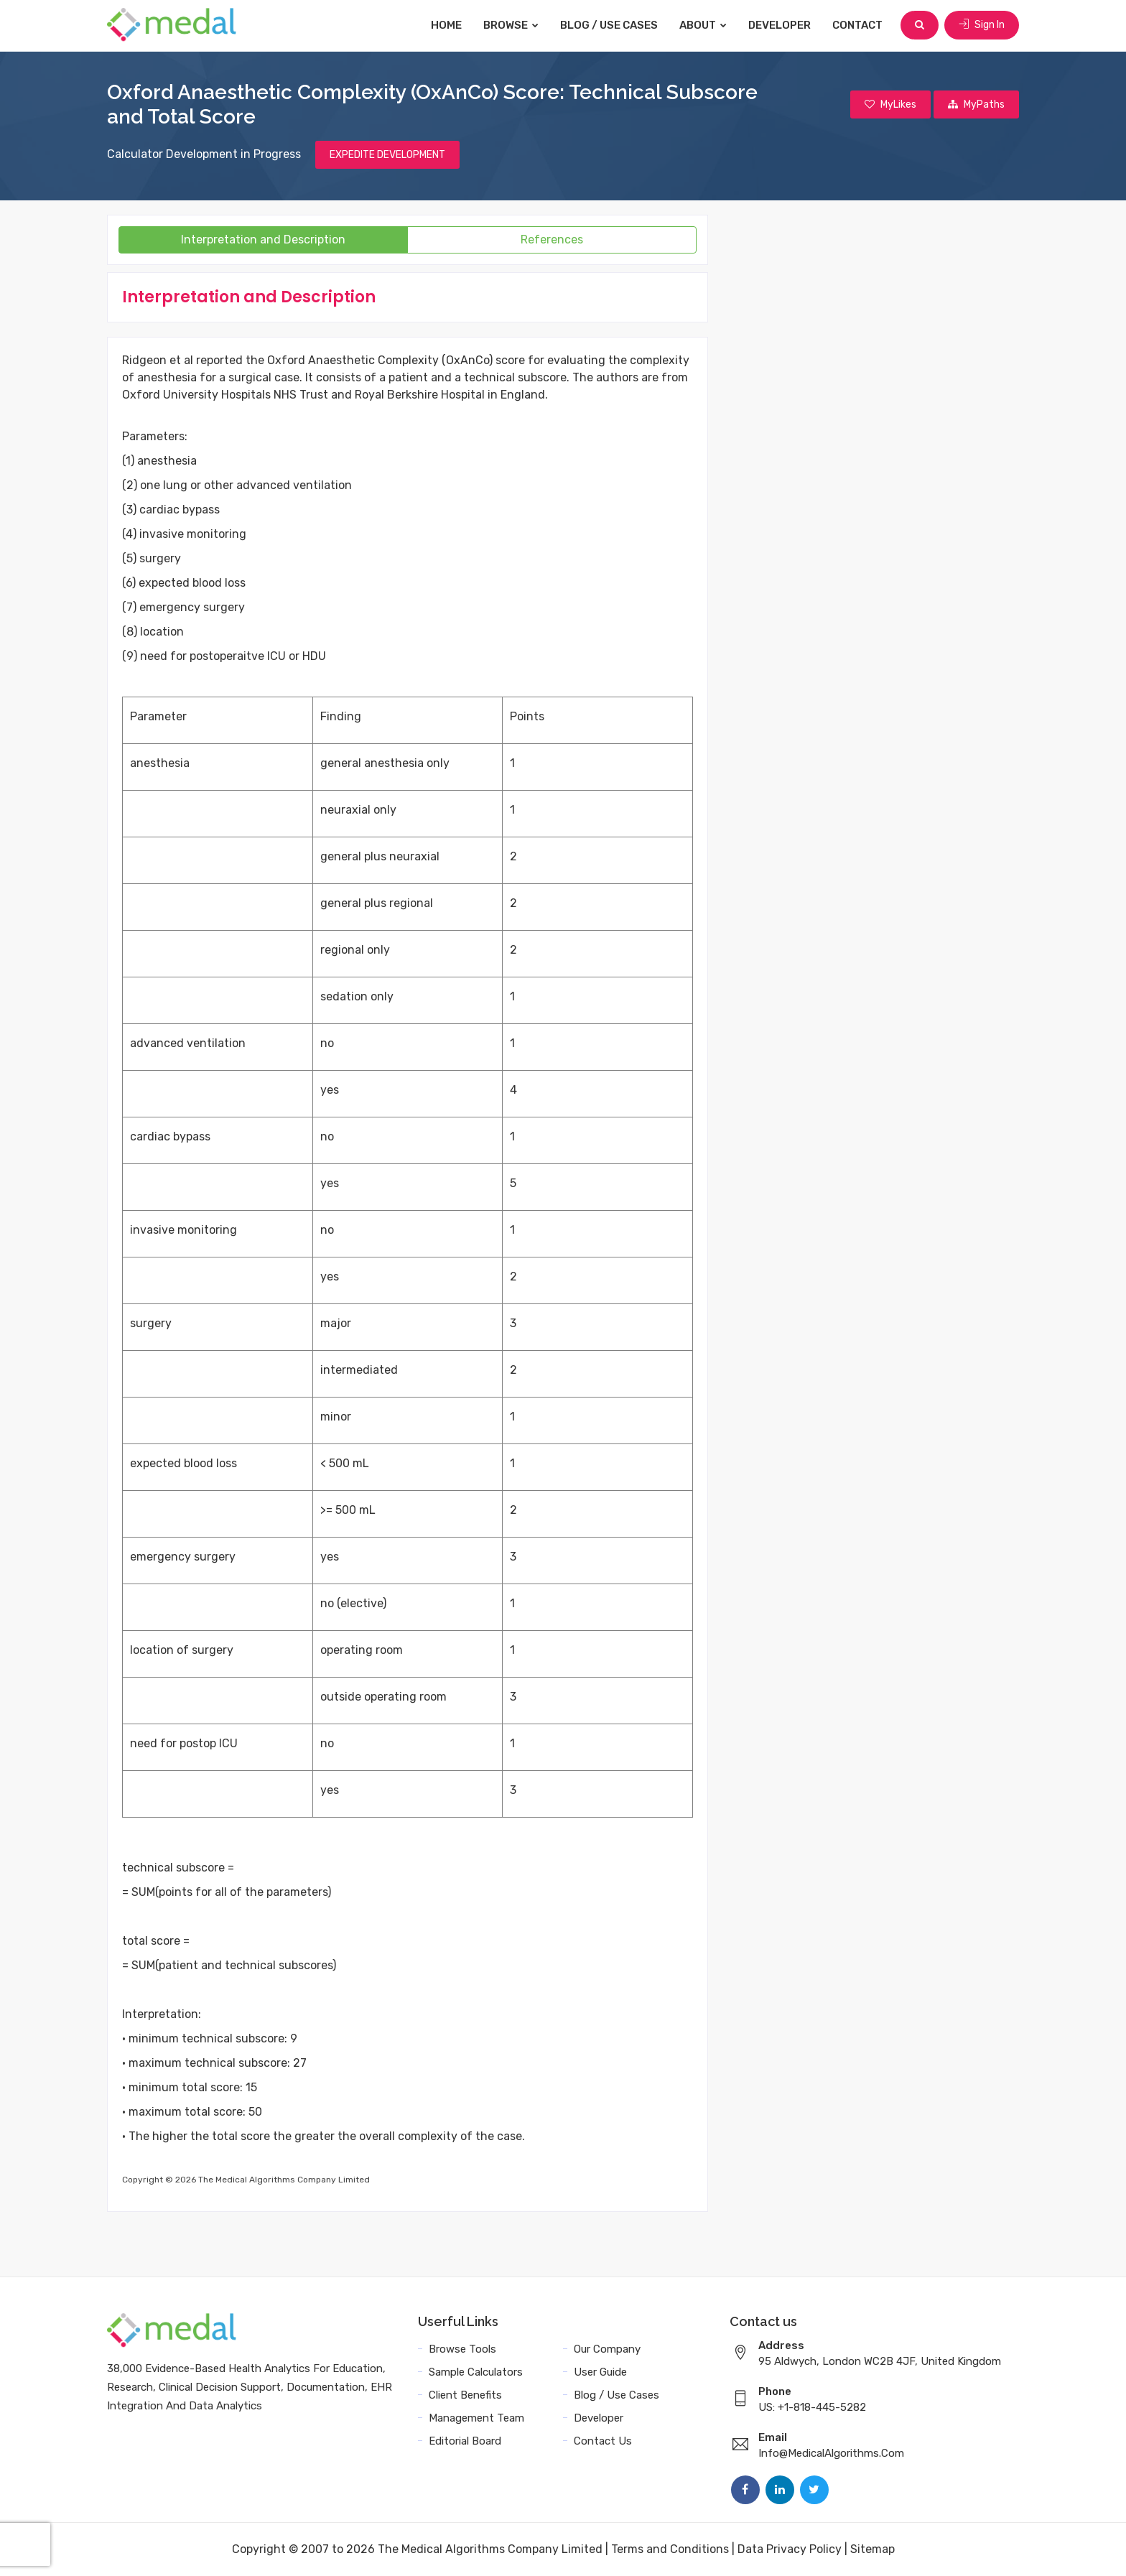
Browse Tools (462, 2349)
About (703, 25)
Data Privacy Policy (790, 2549)
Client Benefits (465, 2395)
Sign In (982, 25)
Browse (511, 25)
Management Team (476, 2418)
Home (446, 25)
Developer (779, 25)
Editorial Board (465, 2441)
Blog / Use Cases (609, 25)
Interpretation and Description (263, 239)
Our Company (607, 2349)
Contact (857, 25)
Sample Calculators (476, 2372)
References (552, 239)
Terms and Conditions (670, 2549)
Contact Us (603, 2441)
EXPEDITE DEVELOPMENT (387, 155)
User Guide (600, 2372)
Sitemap (872, 2549)
